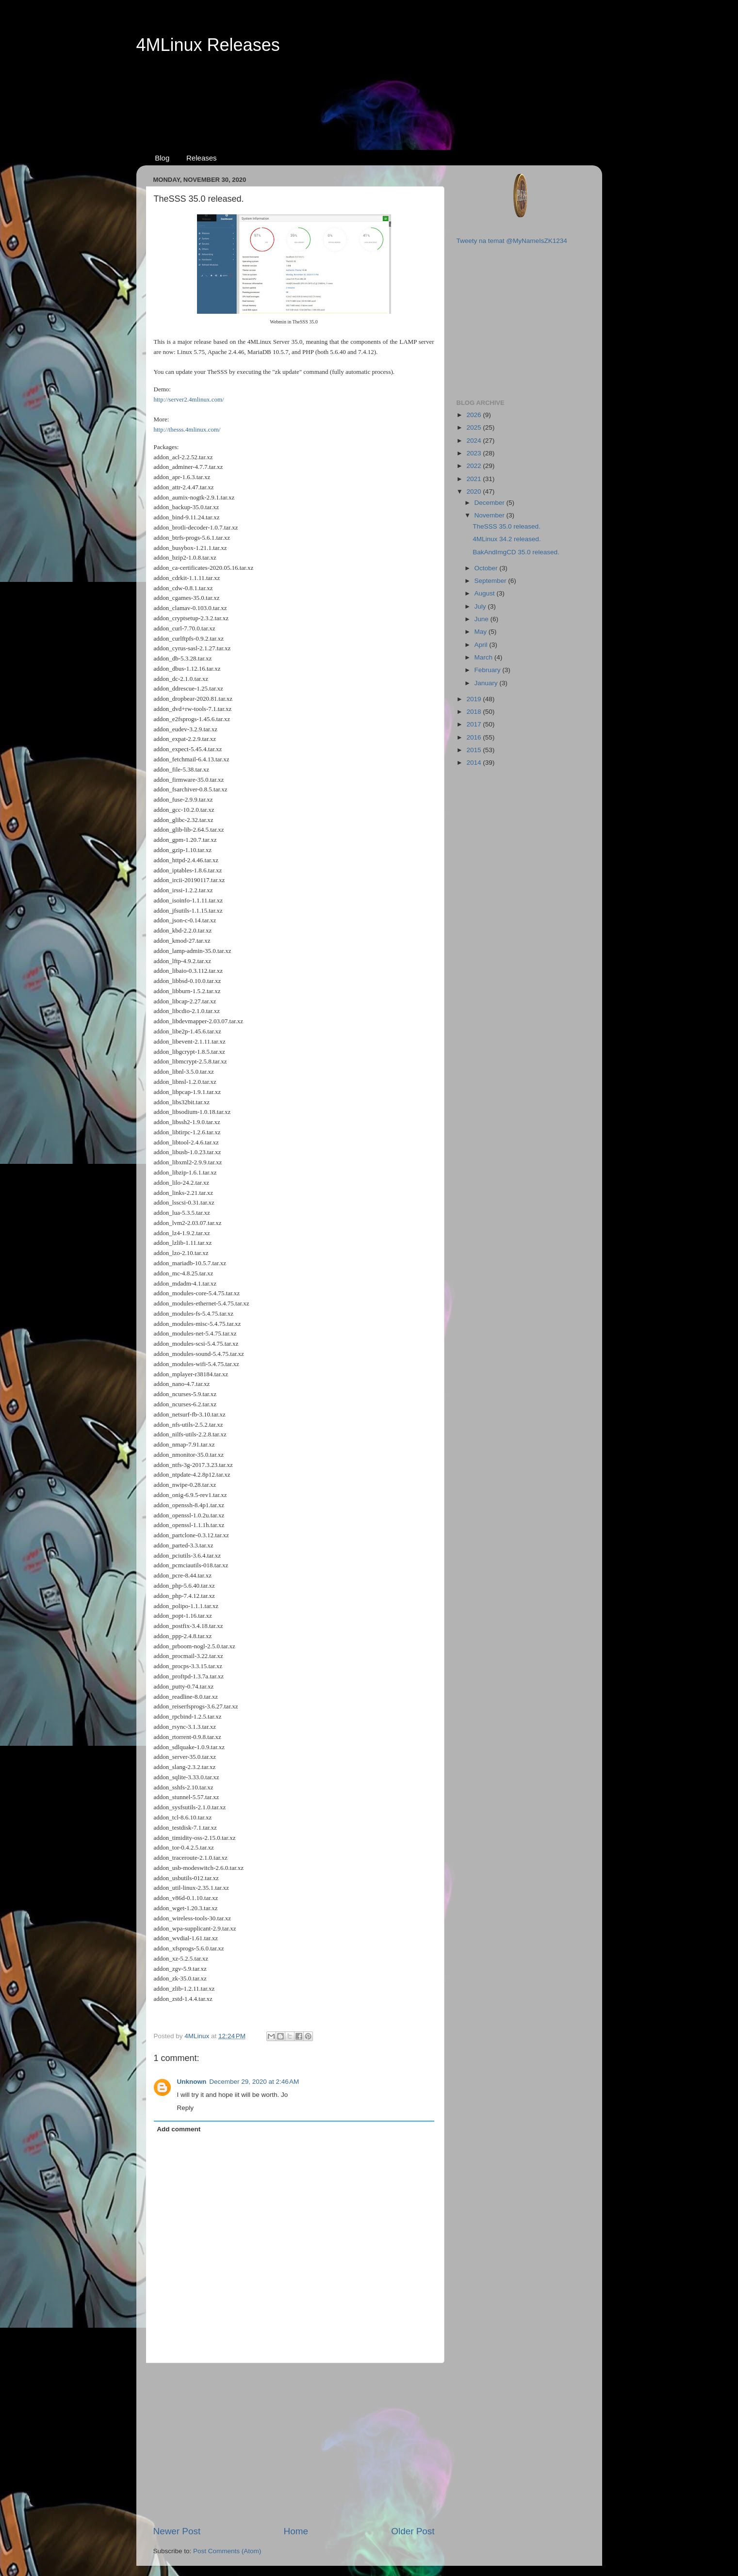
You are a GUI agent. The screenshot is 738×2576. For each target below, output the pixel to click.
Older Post (412, 2531)
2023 (474, 453)
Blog (162, 158)
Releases (201, 158)
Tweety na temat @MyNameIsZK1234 (512, 240)
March (484, 657)
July (481, 606)
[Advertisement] (369, 92)
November (491, 515)
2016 (474, 737)
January (487, 683)
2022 (474, 465)
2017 (474, 724)
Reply (185, 2107)
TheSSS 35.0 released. (507, 526)
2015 (474, 750)
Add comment (178, 2129)
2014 (474, 762)
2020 (474, 491)
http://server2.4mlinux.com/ (189, 399)
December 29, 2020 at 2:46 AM (254, 2081)
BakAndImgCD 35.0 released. (516, 552)
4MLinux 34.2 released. (507, 539)
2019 (474, 699)
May (482, 631)
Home (296, 2531)
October (487, 568)
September (491, 580)
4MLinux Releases (208, 45)
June (483, 619)
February (489, 670)
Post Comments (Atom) (227, 2551)
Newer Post (177, 2531)
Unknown (192, 2081)
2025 (474, 427)
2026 (474, 415)
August (486, 593)
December (491, 502)
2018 (474, 711)
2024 (474, 440)
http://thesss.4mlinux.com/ (187, 429)
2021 (474, 479)
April (482, 644)
